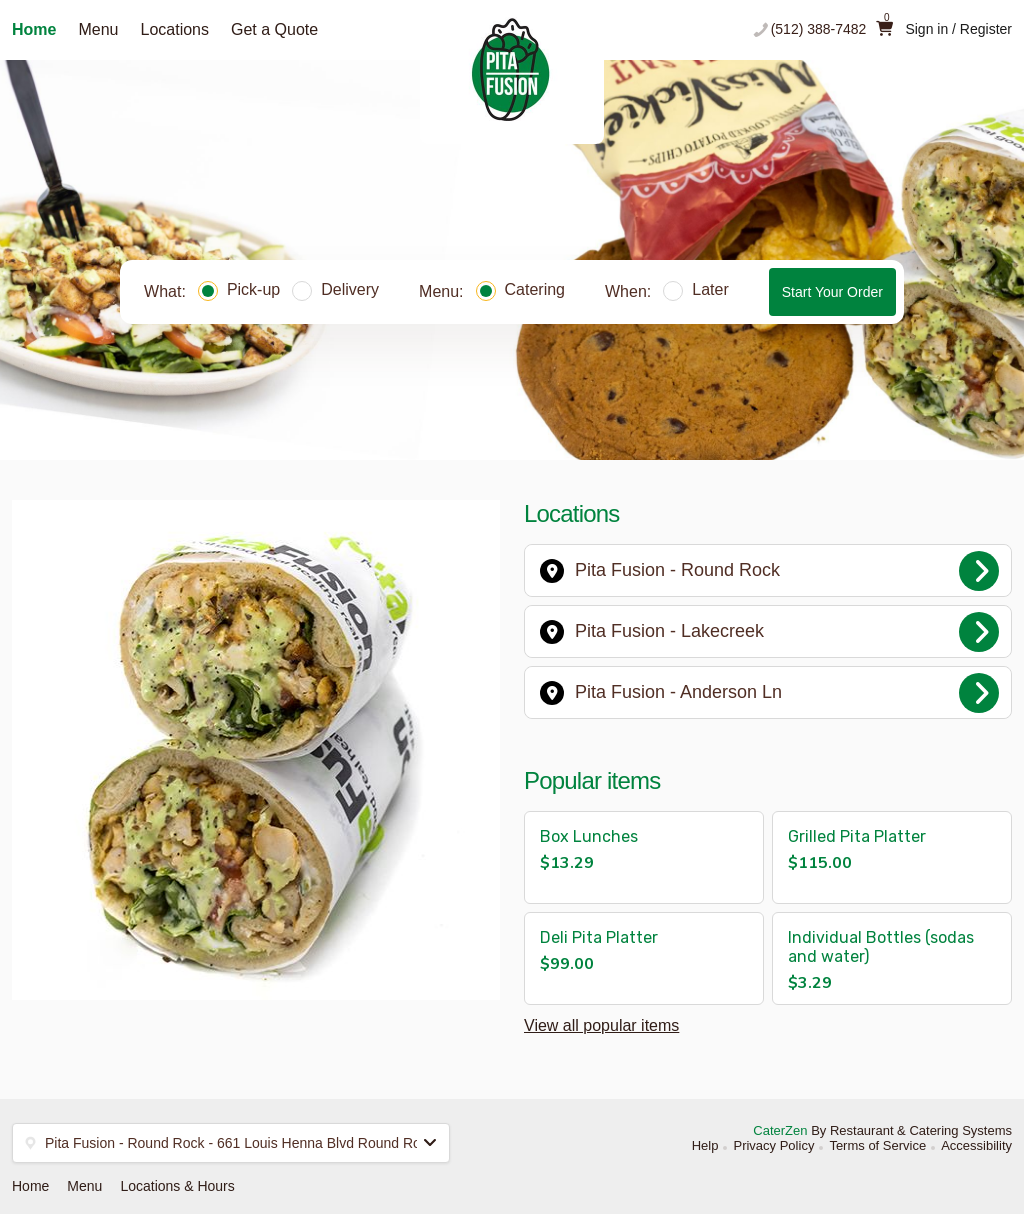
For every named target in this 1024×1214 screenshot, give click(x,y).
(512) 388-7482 (819, 29)
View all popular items (601, 1025)
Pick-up (239, 289)
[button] (644, 857)
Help (705, 1145)
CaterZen (780, 1130)
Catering (520, 289)
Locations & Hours (177, 1186)
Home (34, 29)
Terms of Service (877, 1145)
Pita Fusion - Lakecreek (769, 632)
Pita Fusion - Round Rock (769, 571)
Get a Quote (274, 29)
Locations (174, 29)
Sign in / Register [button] (958, 29)
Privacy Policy (773, 1145)
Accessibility (976, 1145)
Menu (98, 29)
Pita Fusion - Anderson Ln (769, 693)
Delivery (335, 289)
